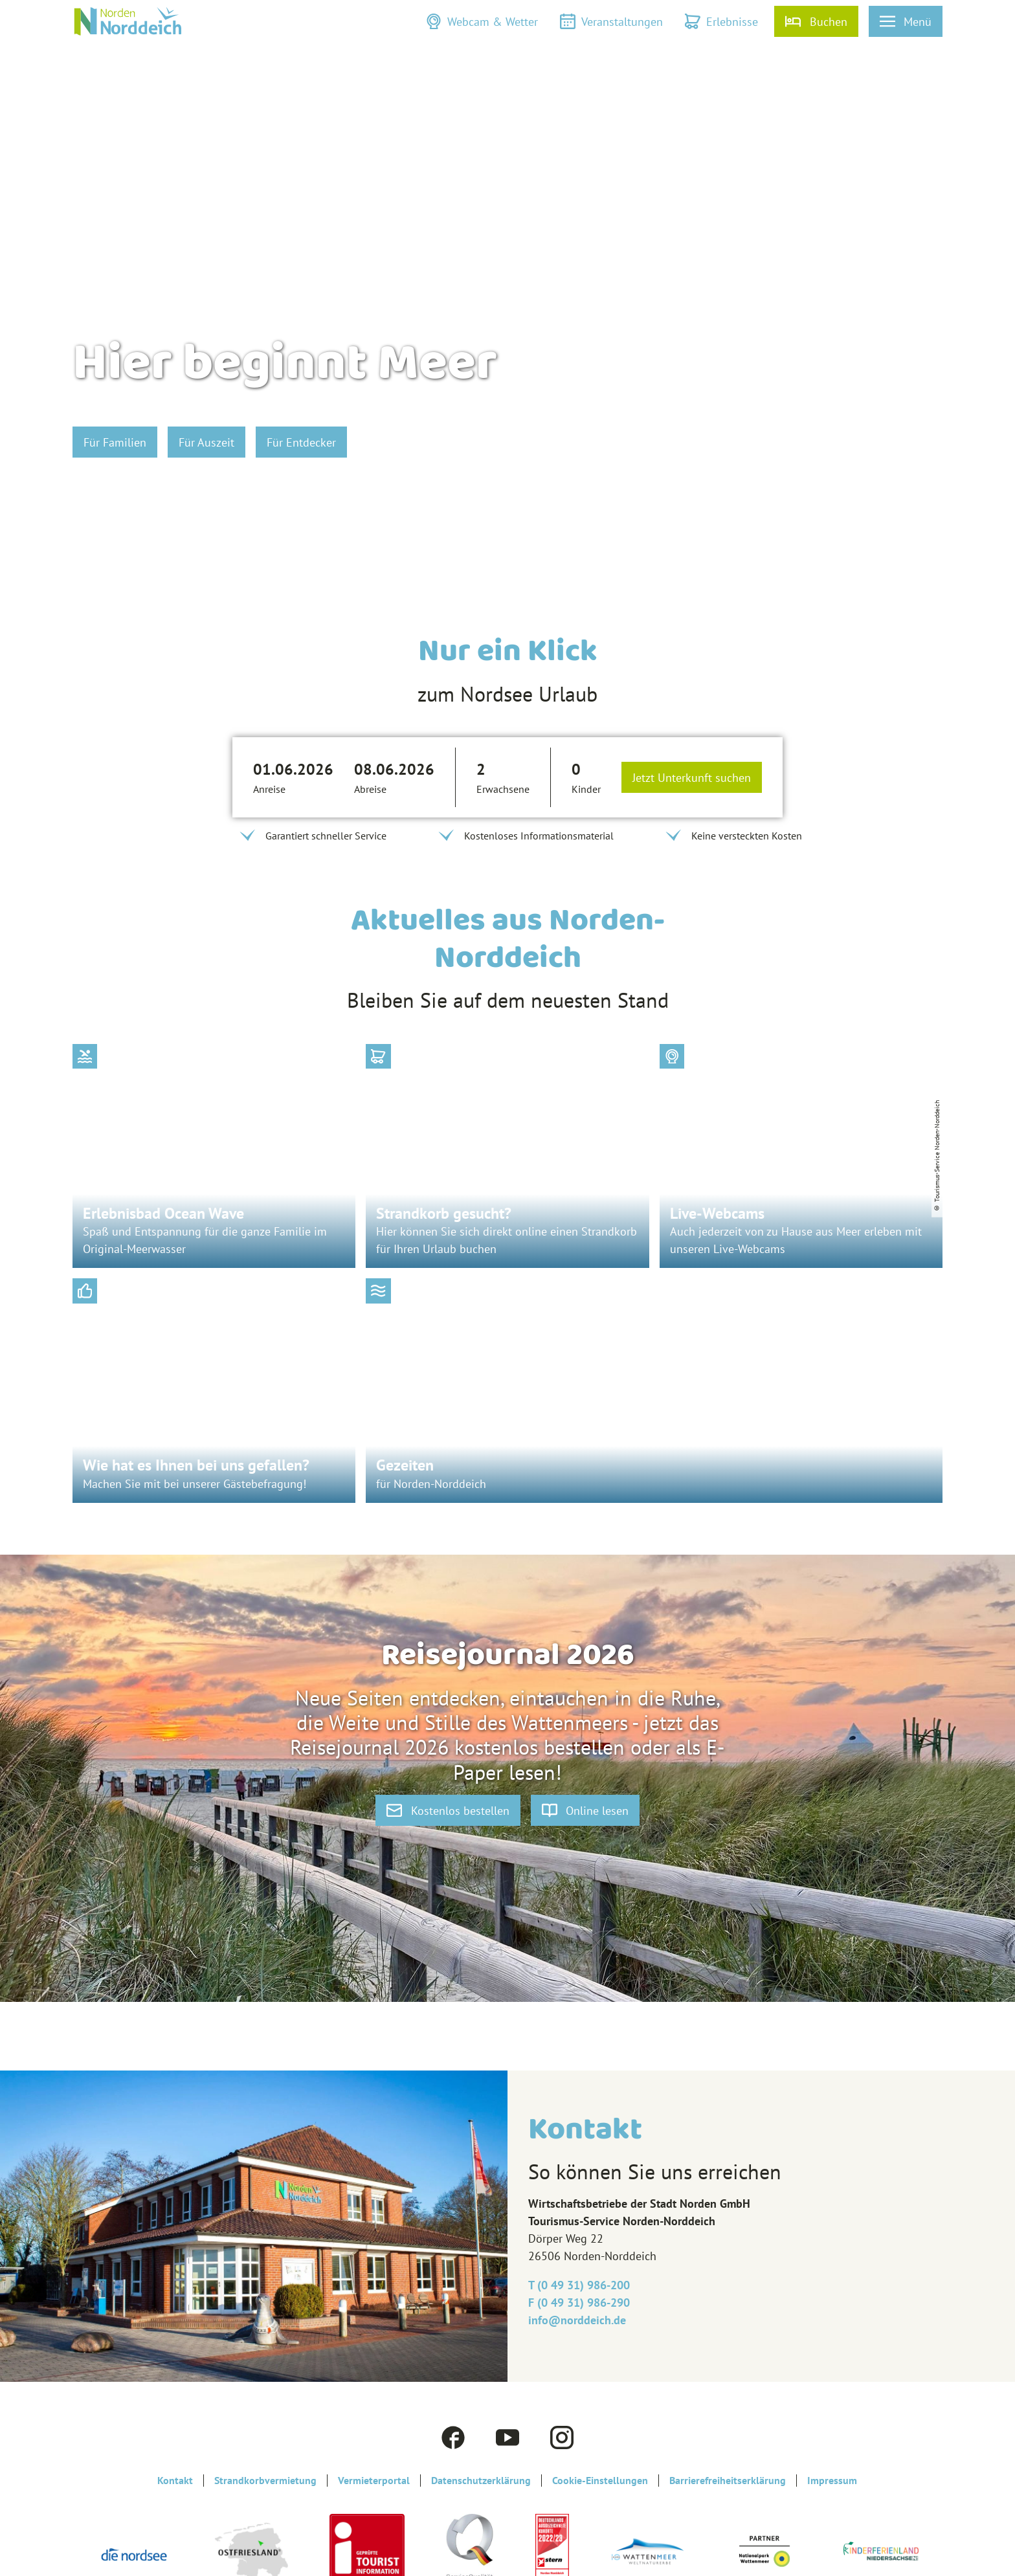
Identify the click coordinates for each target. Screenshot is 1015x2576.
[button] (482, 21)
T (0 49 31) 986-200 (579, 2285)
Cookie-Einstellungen (600, 2480)
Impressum (832, 2480)
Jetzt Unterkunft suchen (691, 777)
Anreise (269, 789)
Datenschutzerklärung (481, 2480)
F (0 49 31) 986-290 (579, 2302)
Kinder (586, 789)
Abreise (370, 789)
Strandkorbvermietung (265, 2480)
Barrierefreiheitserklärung (727, 2480)
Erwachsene (503, 789)
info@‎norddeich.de (577, 2320)
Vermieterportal (374, 2480)
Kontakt (175, 2480)
